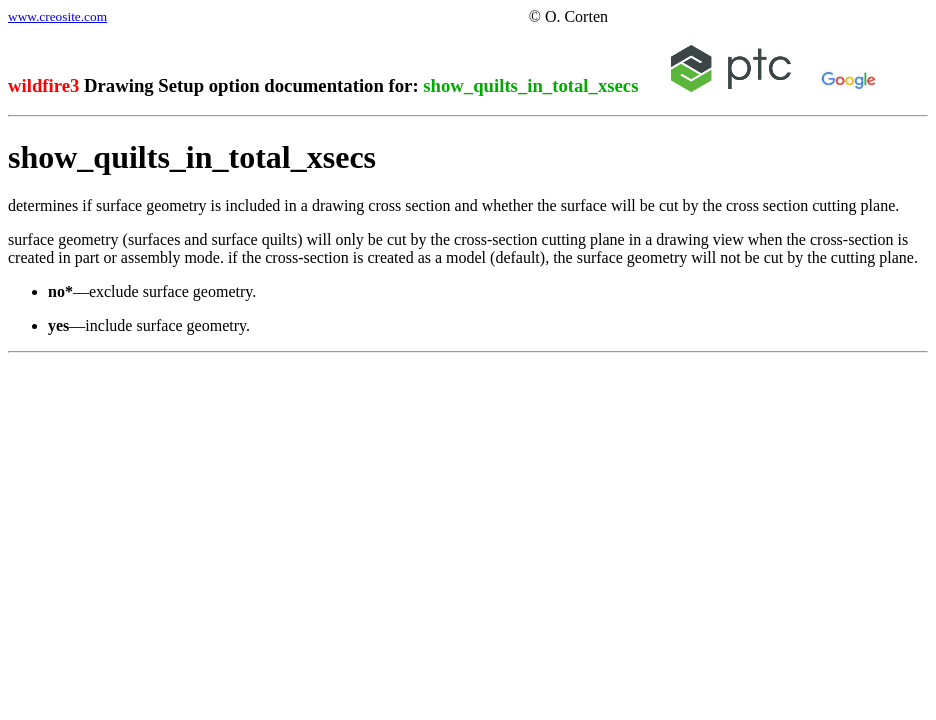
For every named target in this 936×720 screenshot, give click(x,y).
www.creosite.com (57, 16)
